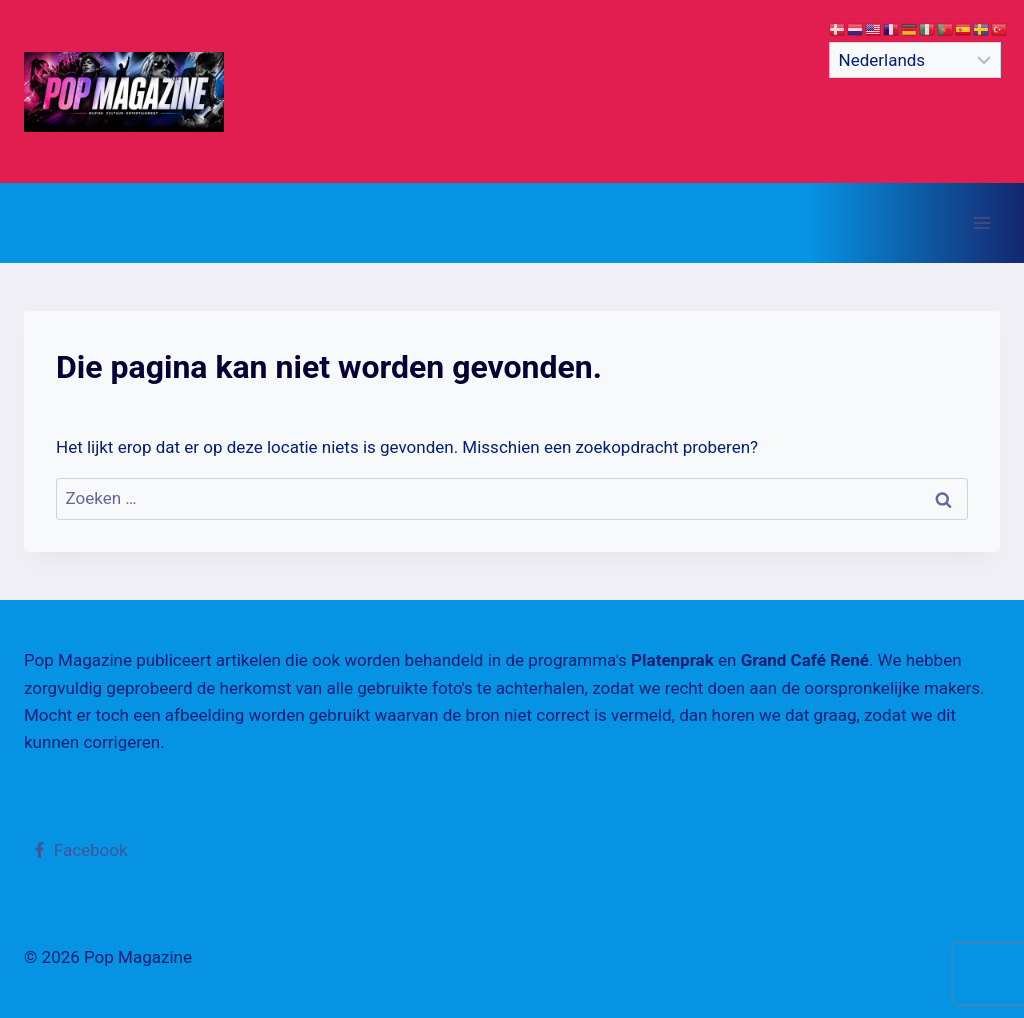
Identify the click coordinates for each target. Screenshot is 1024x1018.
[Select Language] (915, 60)
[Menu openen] (981, 222)
